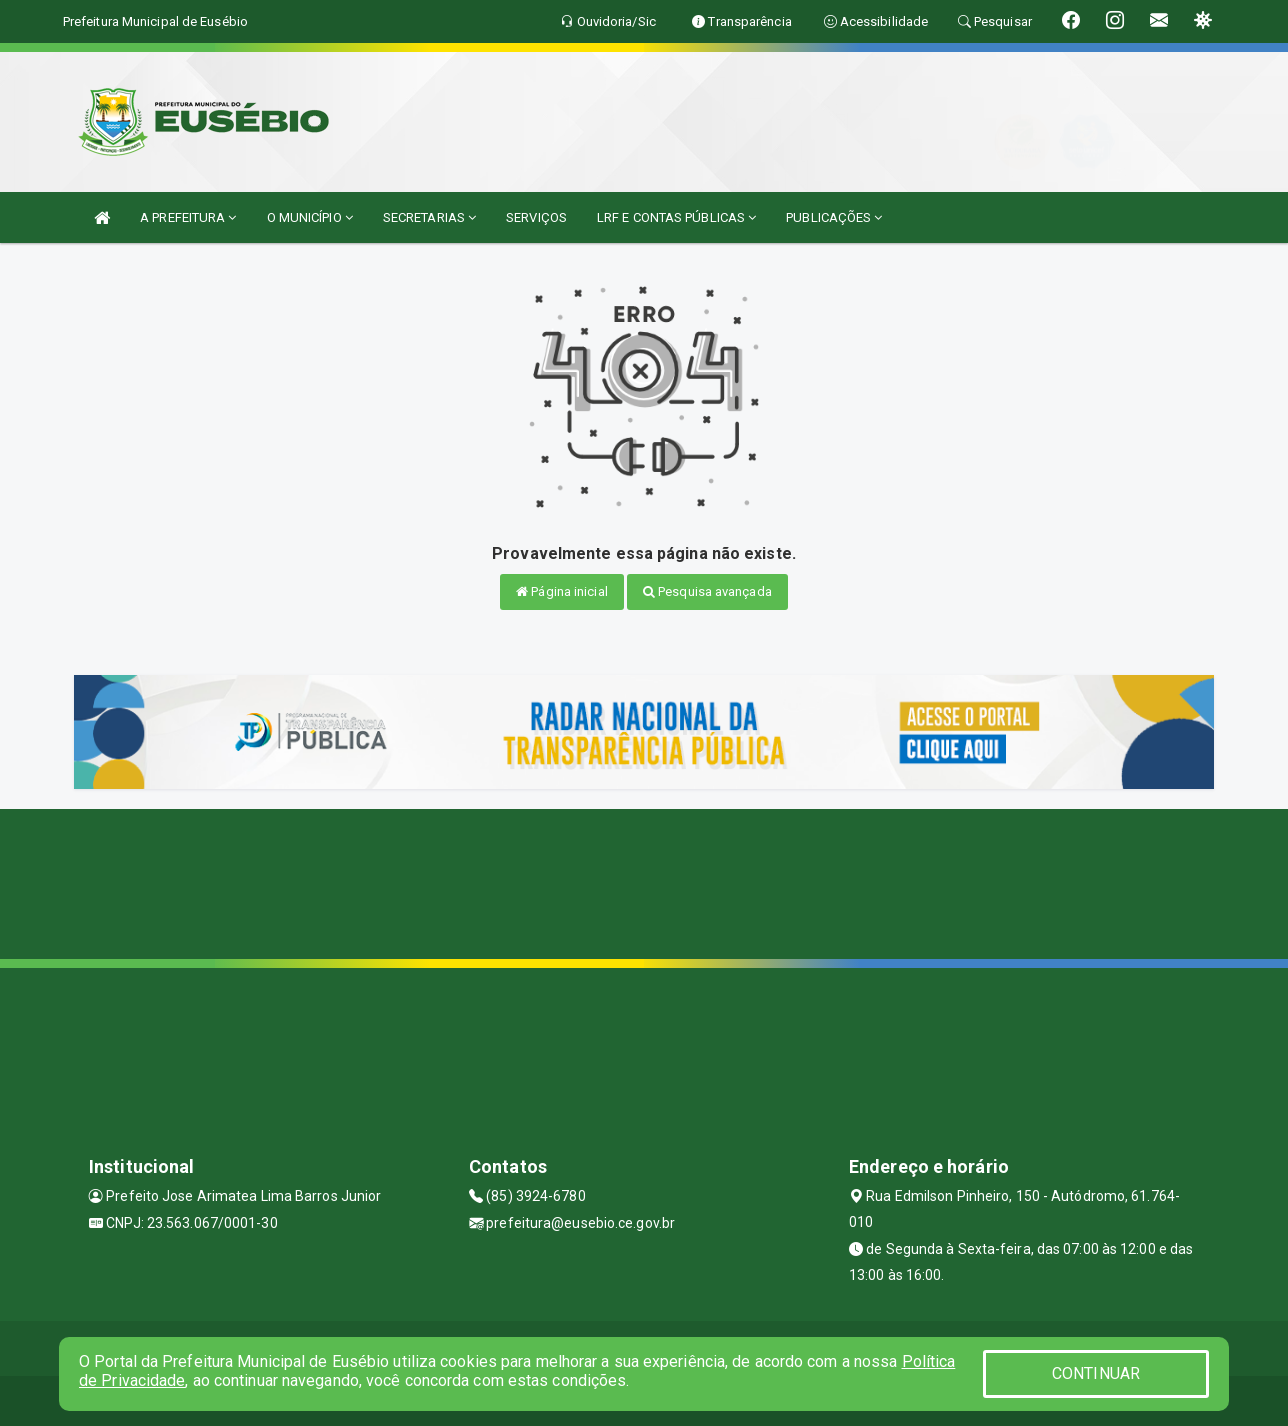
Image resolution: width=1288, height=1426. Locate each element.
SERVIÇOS (536, 217)
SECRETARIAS (429, 217)
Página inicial (562, 591)
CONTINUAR (1096, 1373)
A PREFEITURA (188, 217)
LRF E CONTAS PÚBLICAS (676, 217)
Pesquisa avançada (707, 591)
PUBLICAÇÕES (834, 217)
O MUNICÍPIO (310, 217)
